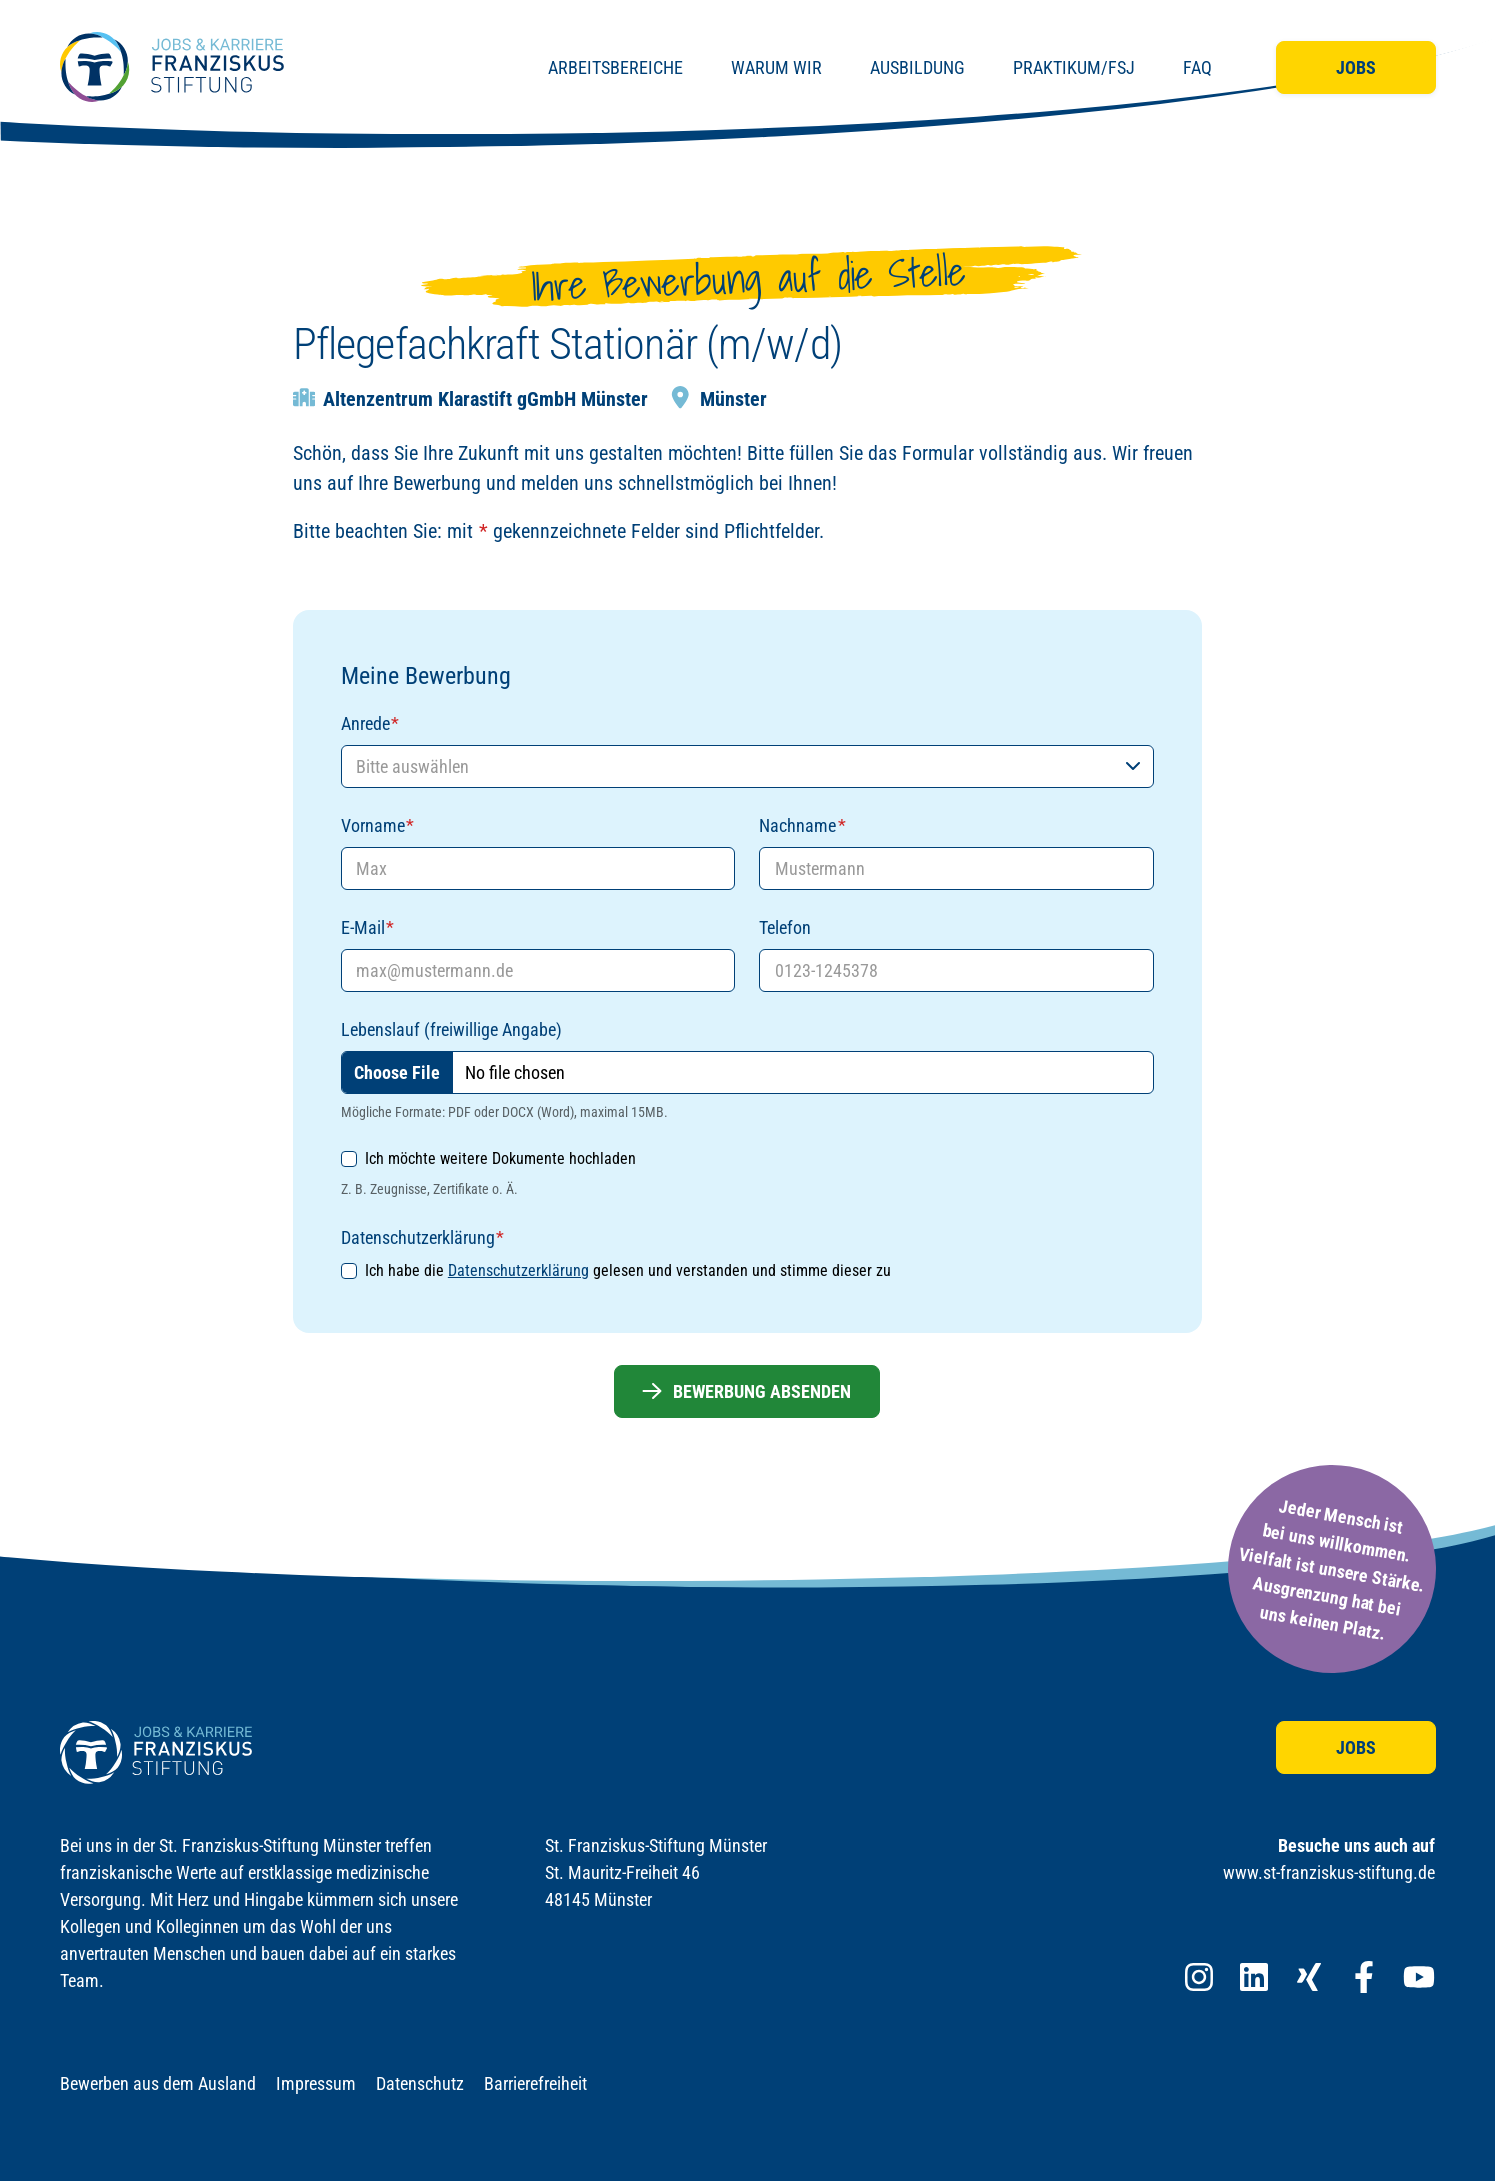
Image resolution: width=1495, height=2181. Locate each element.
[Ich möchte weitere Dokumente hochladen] (349, 1159)
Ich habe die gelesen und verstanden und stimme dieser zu (628, 1270)
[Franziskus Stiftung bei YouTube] (1419, 1977)
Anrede (370, 723)
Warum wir (776, 67)
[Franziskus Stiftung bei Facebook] (1364, 1977)
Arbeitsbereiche (615, 67)
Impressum (316, 2083)
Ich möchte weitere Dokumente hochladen (500, 1158)
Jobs (1356, 67)
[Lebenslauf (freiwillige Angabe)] (747, 1072)
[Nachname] (956, 868)
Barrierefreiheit (535, 2083)
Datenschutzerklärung (518, 1270)
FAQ (1197, 67)
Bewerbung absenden (747, 1391)
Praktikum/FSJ (1074, 67)
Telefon (785, 927)
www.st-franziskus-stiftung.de (1329, 1872)
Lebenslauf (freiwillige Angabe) (451, 1029)
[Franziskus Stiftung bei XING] (1309, 1977)
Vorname (377, 825)
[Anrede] (747, 766)
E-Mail (367, 927)
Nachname (802, 825)
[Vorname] (538, 868)
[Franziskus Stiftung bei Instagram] (1199, 1977)
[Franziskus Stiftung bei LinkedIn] (1254, 1977)
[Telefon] (956, 970)
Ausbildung (917, 67)
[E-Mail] (538, 970)
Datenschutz (420, 2083)
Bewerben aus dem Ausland (158, 2083)
